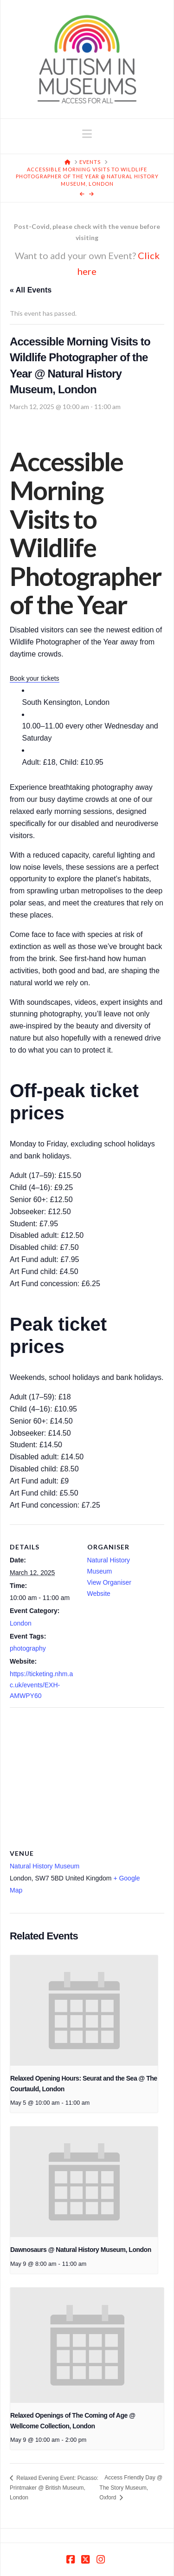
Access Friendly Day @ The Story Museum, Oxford (130, 2487)
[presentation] (84, 2010)
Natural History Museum (44, 1866)
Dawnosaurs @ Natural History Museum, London (80, 2249)
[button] (87, 133)
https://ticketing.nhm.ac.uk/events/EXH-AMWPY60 (41, 1685)
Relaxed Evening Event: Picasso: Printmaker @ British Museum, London (54, 2488)
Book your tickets (34, 678)
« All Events (31, 290)
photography (28, 1648)
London (21, 1623)
